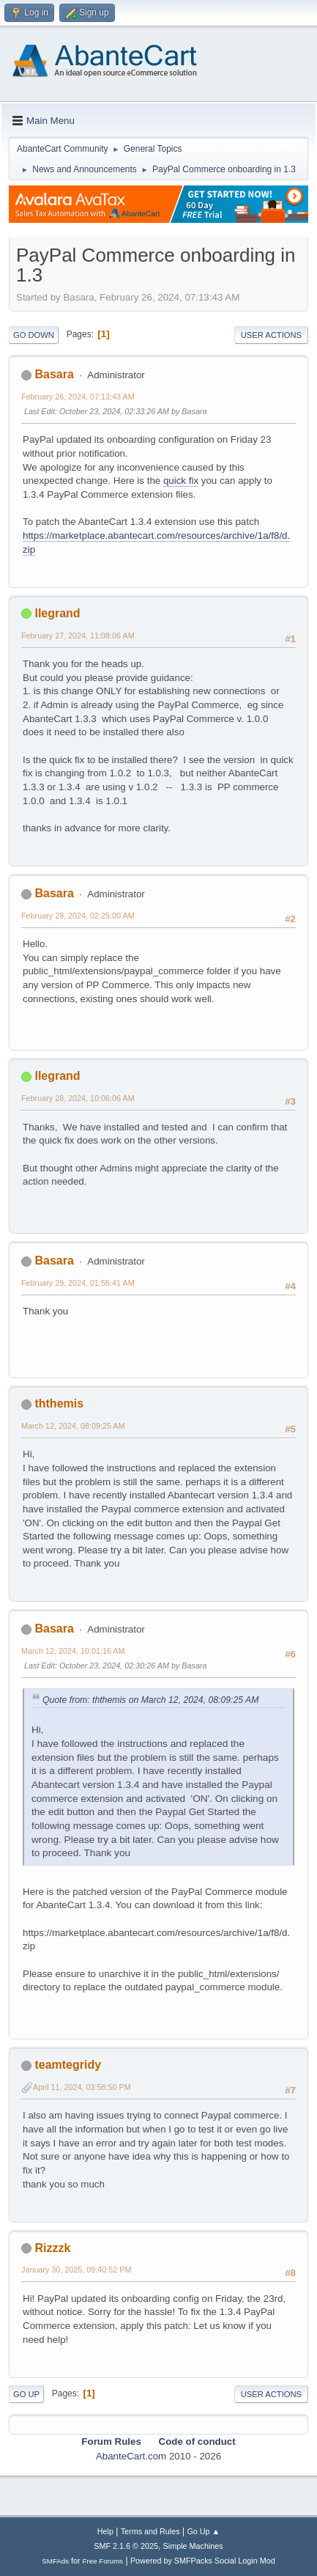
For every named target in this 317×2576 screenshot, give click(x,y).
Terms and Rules (150, 2531)
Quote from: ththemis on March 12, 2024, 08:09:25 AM (150, 1700)
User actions (271, 335)
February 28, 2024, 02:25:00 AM (78, 915)
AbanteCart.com (131, 2456)
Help (105, 2531)
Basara (53, 374)
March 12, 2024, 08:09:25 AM (72, 1425)
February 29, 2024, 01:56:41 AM (78, 1282)
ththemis (58, 1403)
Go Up (26, 2394)
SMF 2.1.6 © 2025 (126, 2546)
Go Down (33, 335)
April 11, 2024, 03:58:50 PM (82, 2087)
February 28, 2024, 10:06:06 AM (78, 1098)
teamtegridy (67, 2064)
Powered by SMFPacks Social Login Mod (202, 2560)
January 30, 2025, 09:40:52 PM (76, 2269)
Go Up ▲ (203, 2531)
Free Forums (103, 2561)
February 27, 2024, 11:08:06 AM (78, 635)
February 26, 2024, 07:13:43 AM (78, 396)
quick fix (180, 480)
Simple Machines (193, 2546)
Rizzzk (52, 2248)
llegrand (57, 613)
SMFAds (55, 2561)
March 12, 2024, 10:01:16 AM (72, 1650)
